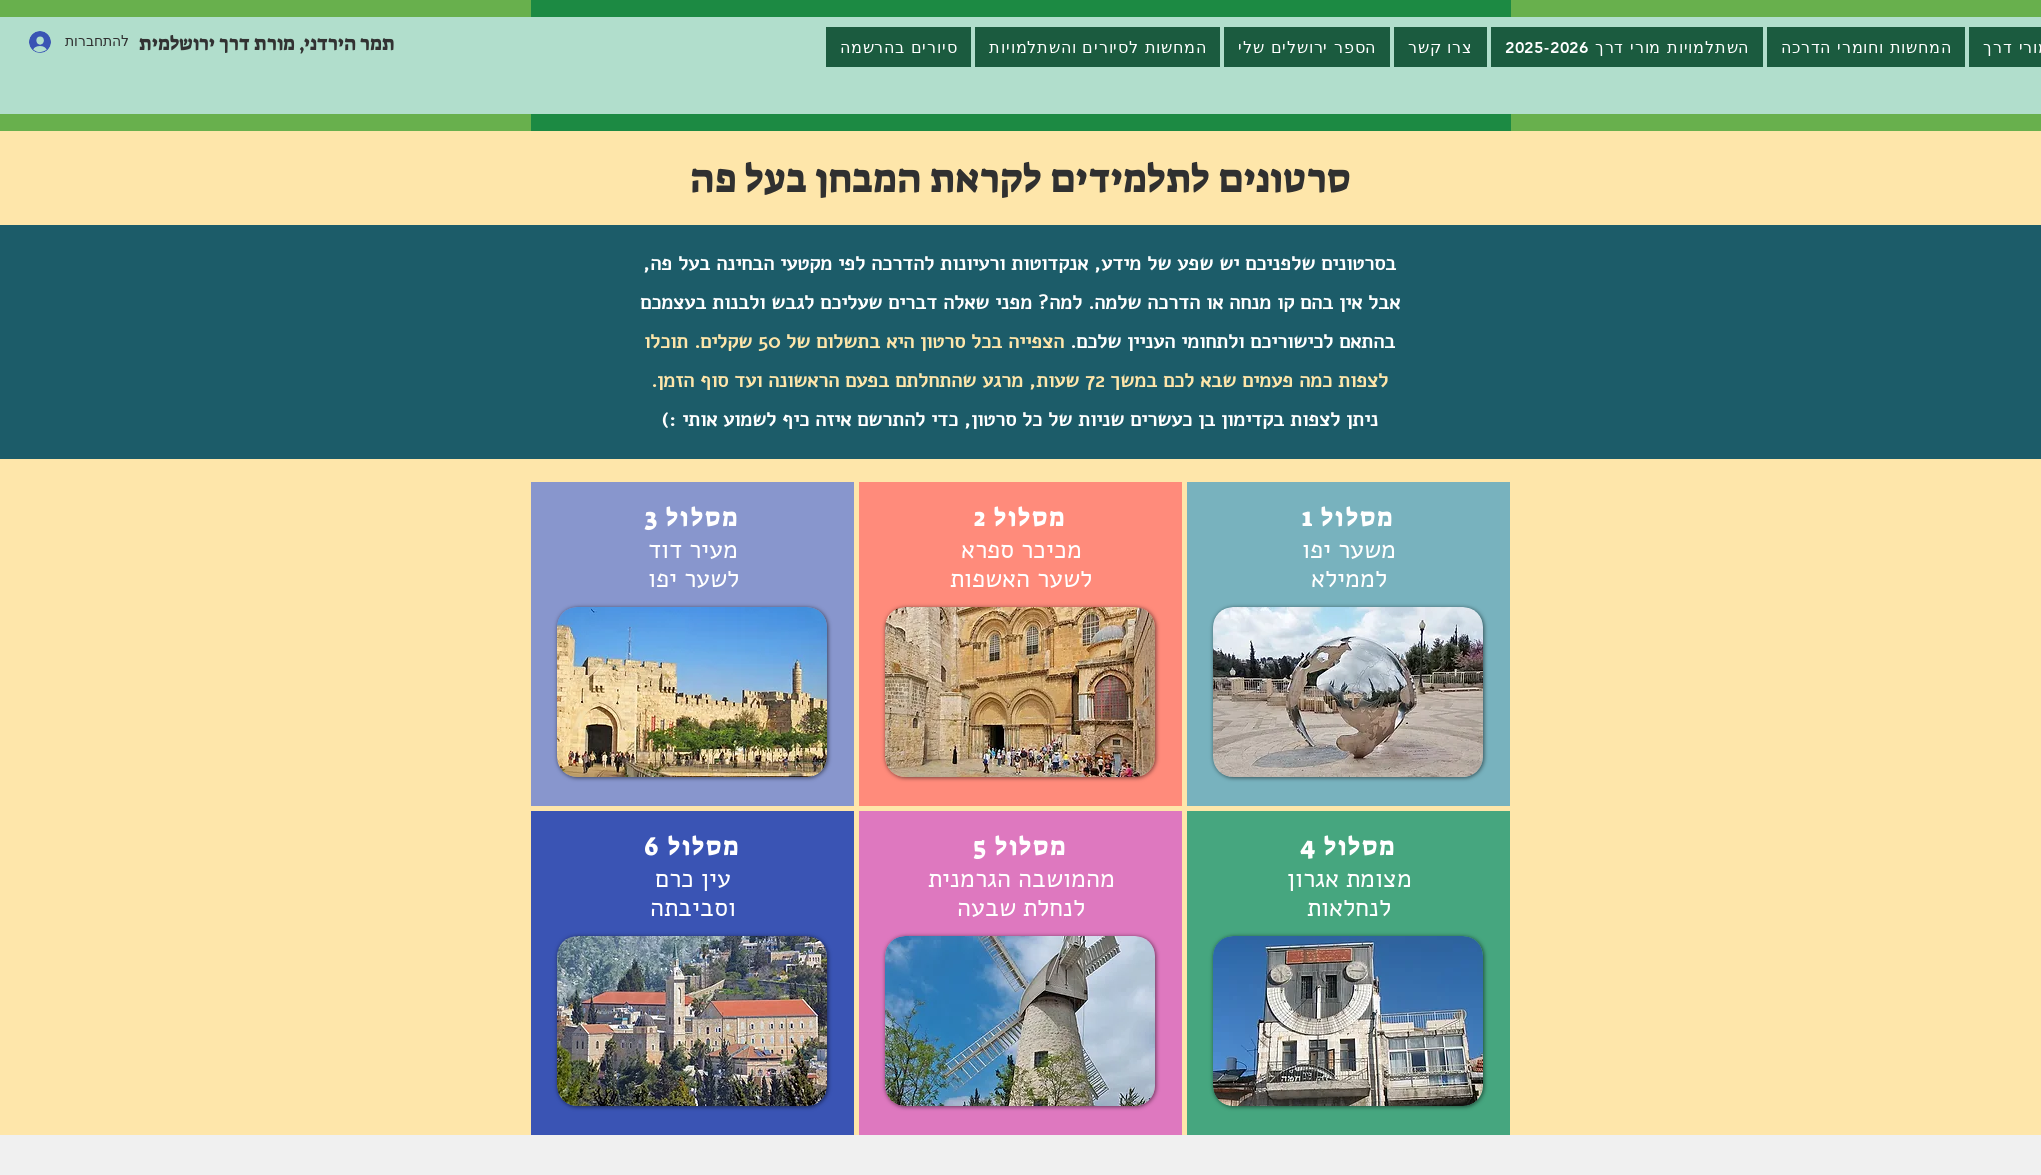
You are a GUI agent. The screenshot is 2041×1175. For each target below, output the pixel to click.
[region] (1348, 644)
